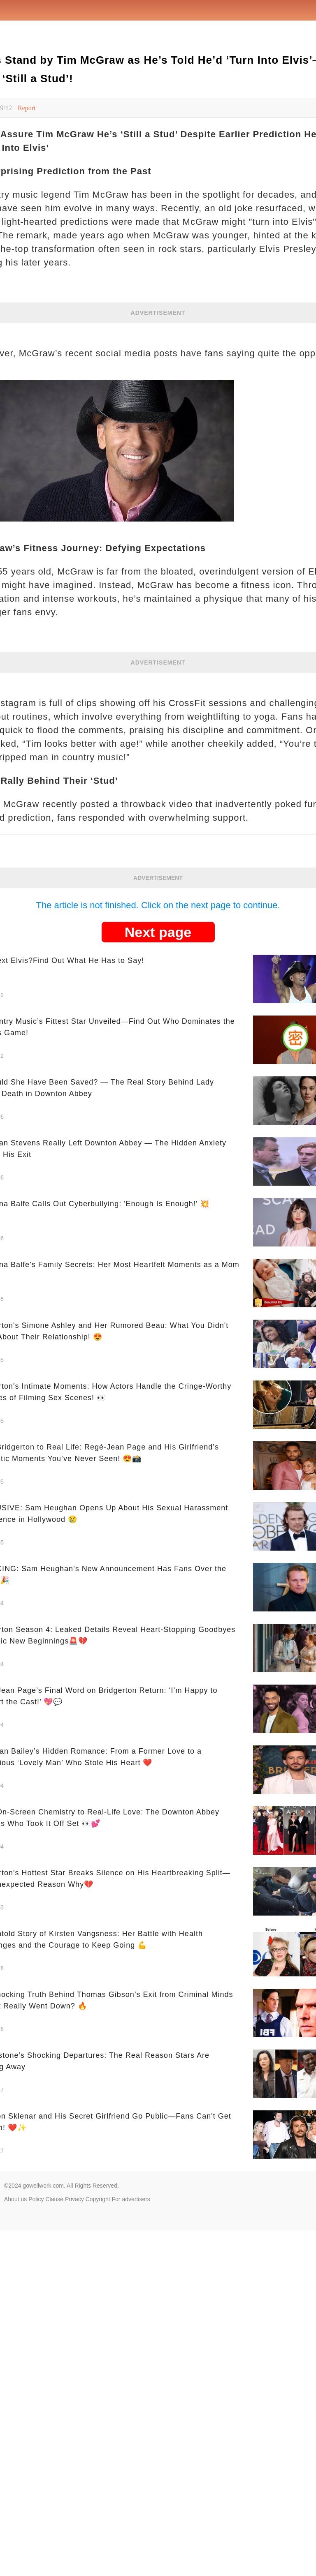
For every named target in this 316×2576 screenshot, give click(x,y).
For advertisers (131, 2199)
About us (15, 2199)
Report (27, 107)
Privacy (74, 2199)
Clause (54, 2199)
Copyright (98, 2199)
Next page (158, 932)
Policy (36, 2199)
